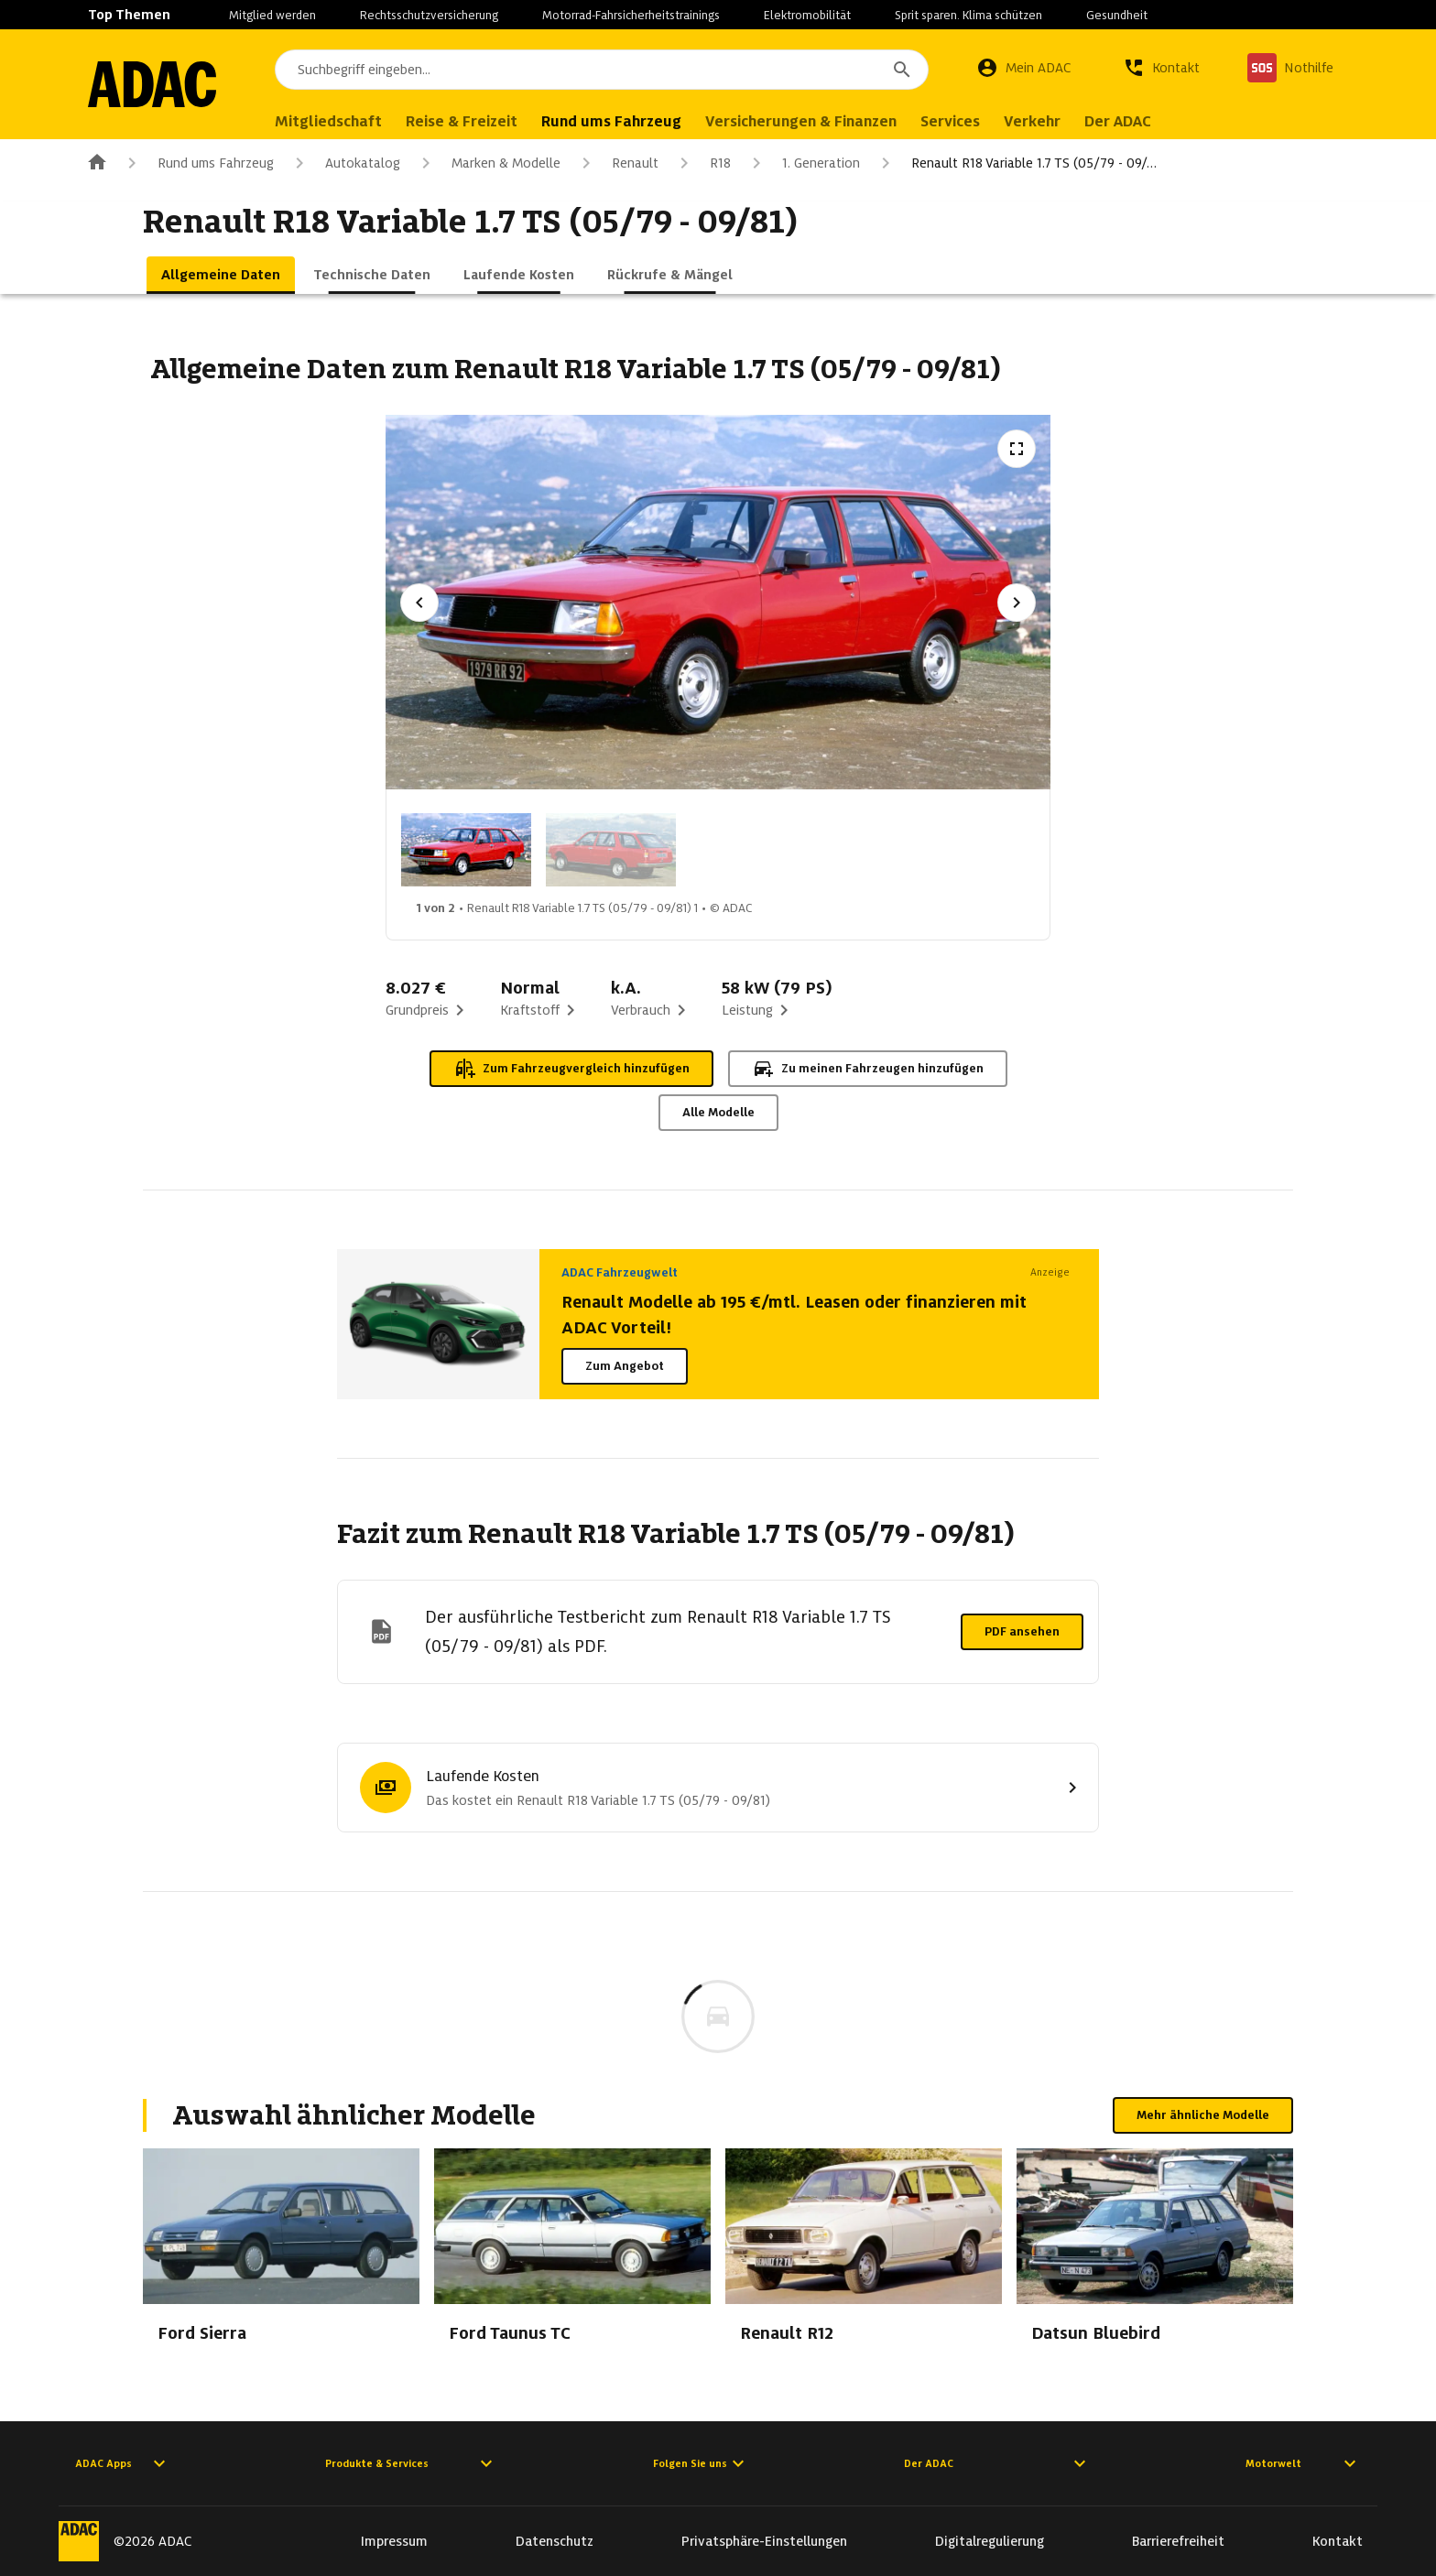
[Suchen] (902, 69)
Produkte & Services (411, 2463)
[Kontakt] (1161, 68)
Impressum (394, 2541)
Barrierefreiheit (1178, 2541)
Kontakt (1337, 2541)
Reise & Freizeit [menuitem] (461, 121)
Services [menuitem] (950, 121)
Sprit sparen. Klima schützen (968, 15)
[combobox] (602, 69)
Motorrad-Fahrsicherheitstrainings (631, 15)
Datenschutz (554, 2541)
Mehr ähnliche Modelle (1203, 2115)
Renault (616, 163)
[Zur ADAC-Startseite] (152, 84)
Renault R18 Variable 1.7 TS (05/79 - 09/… (1016, 163)
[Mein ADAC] (1024, 68)
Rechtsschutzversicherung (429, 15)
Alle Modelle (718, 1112)
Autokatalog (344, 163)
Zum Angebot (624, 1366)
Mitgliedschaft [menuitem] (328, 121)
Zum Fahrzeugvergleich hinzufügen (571, 1069)
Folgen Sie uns (701, 2463)
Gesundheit (1117, 15)
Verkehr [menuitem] (1032, 121)
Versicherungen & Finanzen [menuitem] (801, 121)
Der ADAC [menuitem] (1117, 121)
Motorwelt (1303, 2463)
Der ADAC (997, 2463)
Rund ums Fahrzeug (197, 163)
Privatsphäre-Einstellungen (764, 2541)
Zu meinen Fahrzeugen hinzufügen (868, 1069)
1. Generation (802, 163)
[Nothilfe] (1290, 68)
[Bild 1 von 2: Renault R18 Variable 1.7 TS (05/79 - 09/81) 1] (466, 849)
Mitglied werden (272, 15)
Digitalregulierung (989, 2541)
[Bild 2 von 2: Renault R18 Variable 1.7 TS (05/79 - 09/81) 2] (611, 849)
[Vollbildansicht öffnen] (1016, 448)
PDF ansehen (1022, 1631)
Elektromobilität (807, 15)
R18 (702, 163)
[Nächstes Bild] (1016, 602)
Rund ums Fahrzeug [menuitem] (611, 121)
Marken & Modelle (487, 163)
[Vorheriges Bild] (419, 602)
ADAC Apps (122, 2463)
